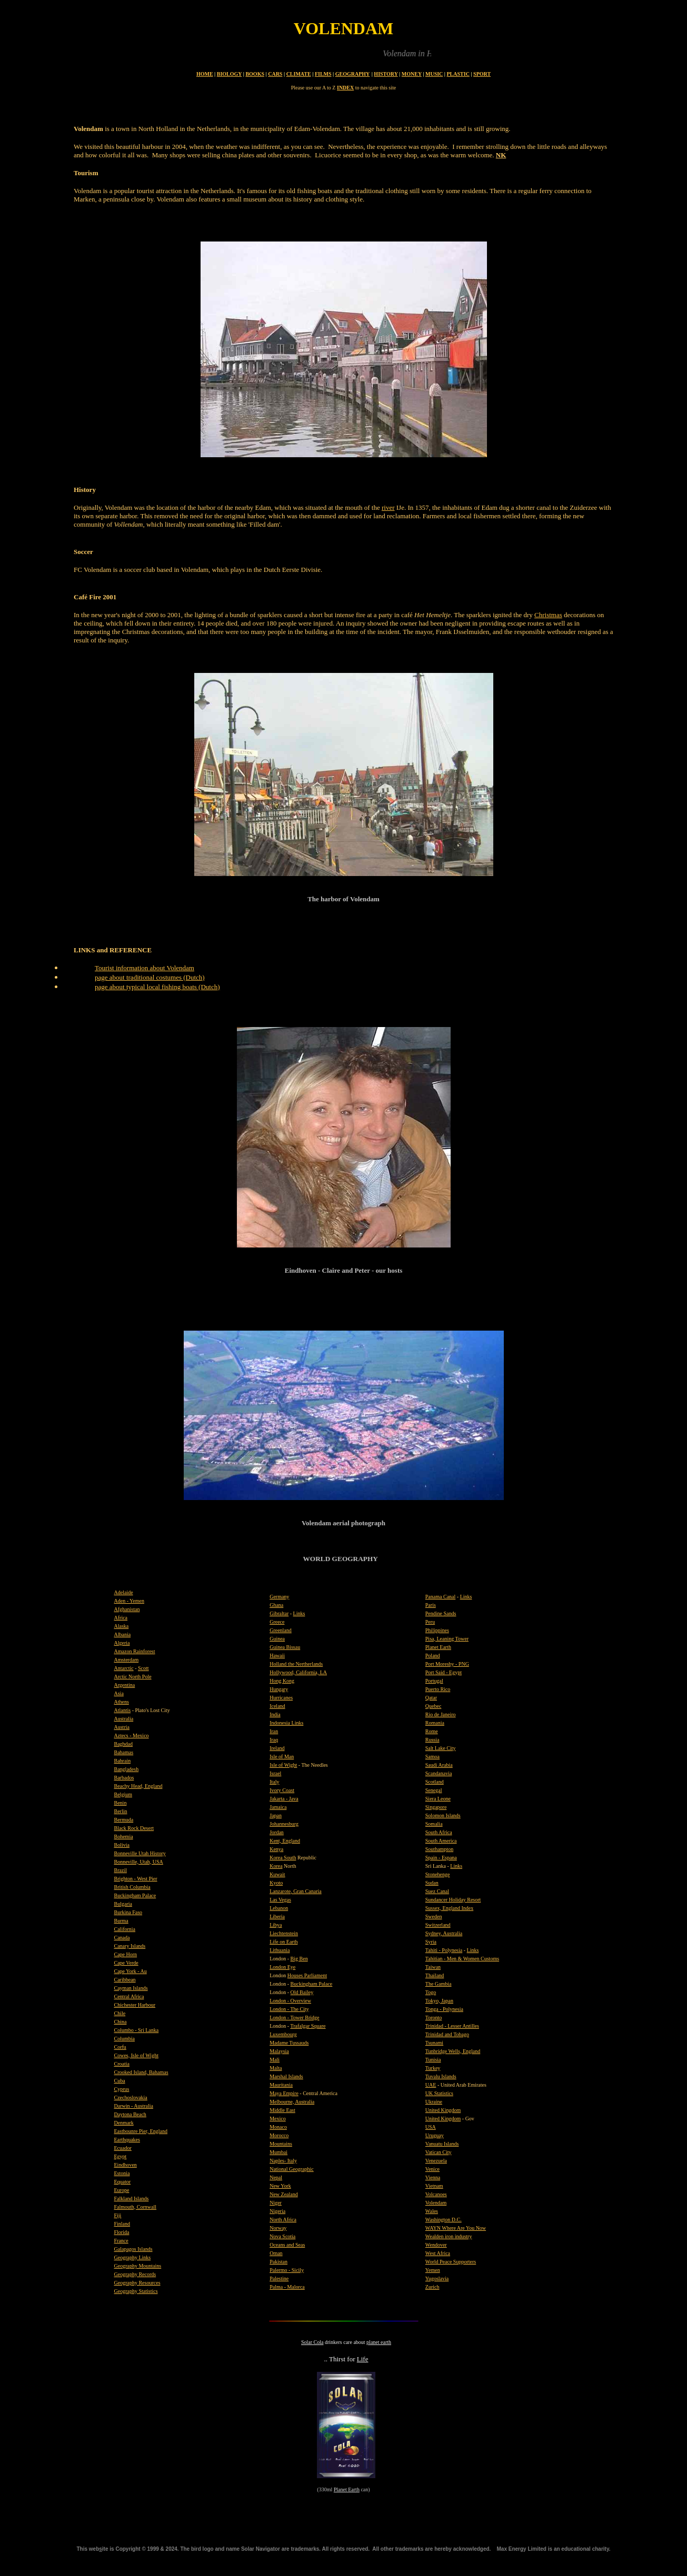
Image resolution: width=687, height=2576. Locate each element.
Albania (122, 1634)
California (125, 1929)
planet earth (378, 2342)
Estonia (122, 2173)
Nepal (276, 2177)
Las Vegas (280, 1900)
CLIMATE (298, 74)
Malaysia (279, 2051)
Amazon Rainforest (134, 1651)
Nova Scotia (282, 2236)
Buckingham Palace (135, 1895)
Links (299, 1613)
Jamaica (278, 1807)
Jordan (277, 1832)
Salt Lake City (440, 1748)
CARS (275, 74)
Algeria (122, 1643)
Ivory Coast (282, 1790)
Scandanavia (438, 1773)
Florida (122, 2232)
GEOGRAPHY (352, 74)
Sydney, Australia (443, 1933)
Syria (430, 1942)
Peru (430, 1622)
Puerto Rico (438, 1689)
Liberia (277, 1916)
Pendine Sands (440, 1613)
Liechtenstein (284, 1933)
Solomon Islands (443, 1815)
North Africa (283, 2219)
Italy (274, 1782)
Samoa (432, 1756)
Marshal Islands (286, 2076)
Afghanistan (127, 1609)
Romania (434, 1723)
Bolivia (122, 1845)
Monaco (278, 2127)
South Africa (438, 1832)
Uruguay (434, 2135)
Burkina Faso (128, 1912)
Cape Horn (125, 1954)
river (388, 507)
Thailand (434, 1975)
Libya (276, 1925)
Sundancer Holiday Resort (453, 1900)
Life (363, 2359)
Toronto (433, 2017)
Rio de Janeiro (440, 1714)
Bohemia (123, 1836)
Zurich (432, 2287)
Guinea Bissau (285, 1647)
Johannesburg (284, 1824)
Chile (120, 2013)
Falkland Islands (131, 2198)
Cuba (119, 2081)
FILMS (323, 74)
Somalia (434, 1824)
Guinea (277, 1639)
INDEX (345, 87)
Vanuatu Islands (442, 2144)
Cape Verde (126, 1963)
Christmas (548, 615)
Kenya (276, 1849)
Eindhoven (125, 2165)
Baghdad (123, 1744)
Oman (276, 2253)
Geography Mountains (138, 2266)
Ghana (276, 1605)
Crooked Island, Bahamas (141, 2072)
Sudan (432, 1883)
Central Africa (129, 1996)
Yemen (432, 2270)
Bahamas (124, 1752)
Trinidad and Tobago (447, 2034)
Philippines (437, 1630)
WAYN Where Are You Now (455, 2228)
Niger (276, 2203)
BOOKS (254, 74)
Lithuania (280, 1950)
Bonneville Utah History (140, 1853)
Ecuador (123, 2148)
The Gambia (438, 1984)
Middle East (282, 2110)
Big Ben (299, 1958)
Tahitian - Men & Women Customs (462, 1958)
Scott (143, 1668)
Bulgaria (123, 1904)
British (122, 1887)
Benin (120, 1803)
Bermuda (124, 1820)
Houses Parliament (307, 1975)
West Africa (437, 2253)
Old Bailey (302, 1992)
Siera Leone (438, 1799)
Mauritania (281, 2085)
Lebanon (279, 1908)
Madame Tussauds (289, 2043)
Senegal (433, 1790)
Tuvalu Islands (440, 2076)
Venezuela (436, 2161)
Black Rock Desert (134, 1828)
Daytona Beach (130, 2114)
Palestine (279, 2278)
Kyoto (276, 1883)
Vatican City (438, 2152)
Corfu (120, 2047)
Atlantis (122, 1710)
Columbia (124, 2038)
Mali (275, 2059)
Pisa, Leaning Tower (447, 1639)
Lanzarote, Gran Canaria (296, 1891)
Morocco (279, 2135)
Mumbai (278, 2152)
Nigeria (277, 2211)
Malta (276, 2068)
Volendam (435, 2203)
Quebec (433, 1706)
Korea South (283, 1857)
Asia (119, 1693)
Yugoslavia (437, 2278)
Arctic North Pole (133, 1676)
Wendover (436, 2245)
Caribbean (125, 1980)
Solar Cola (312, 2342)
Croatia (122, 2064)
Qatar (431, 1697)
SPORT (482, 74)
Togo (430, 1992)
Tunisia (433, 2059)
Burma (121, 1921)
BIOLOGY (229, 74)
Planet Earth (347, 2489)
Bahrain (122, 1761)
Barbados (124, 1777)
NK (501, 155)
